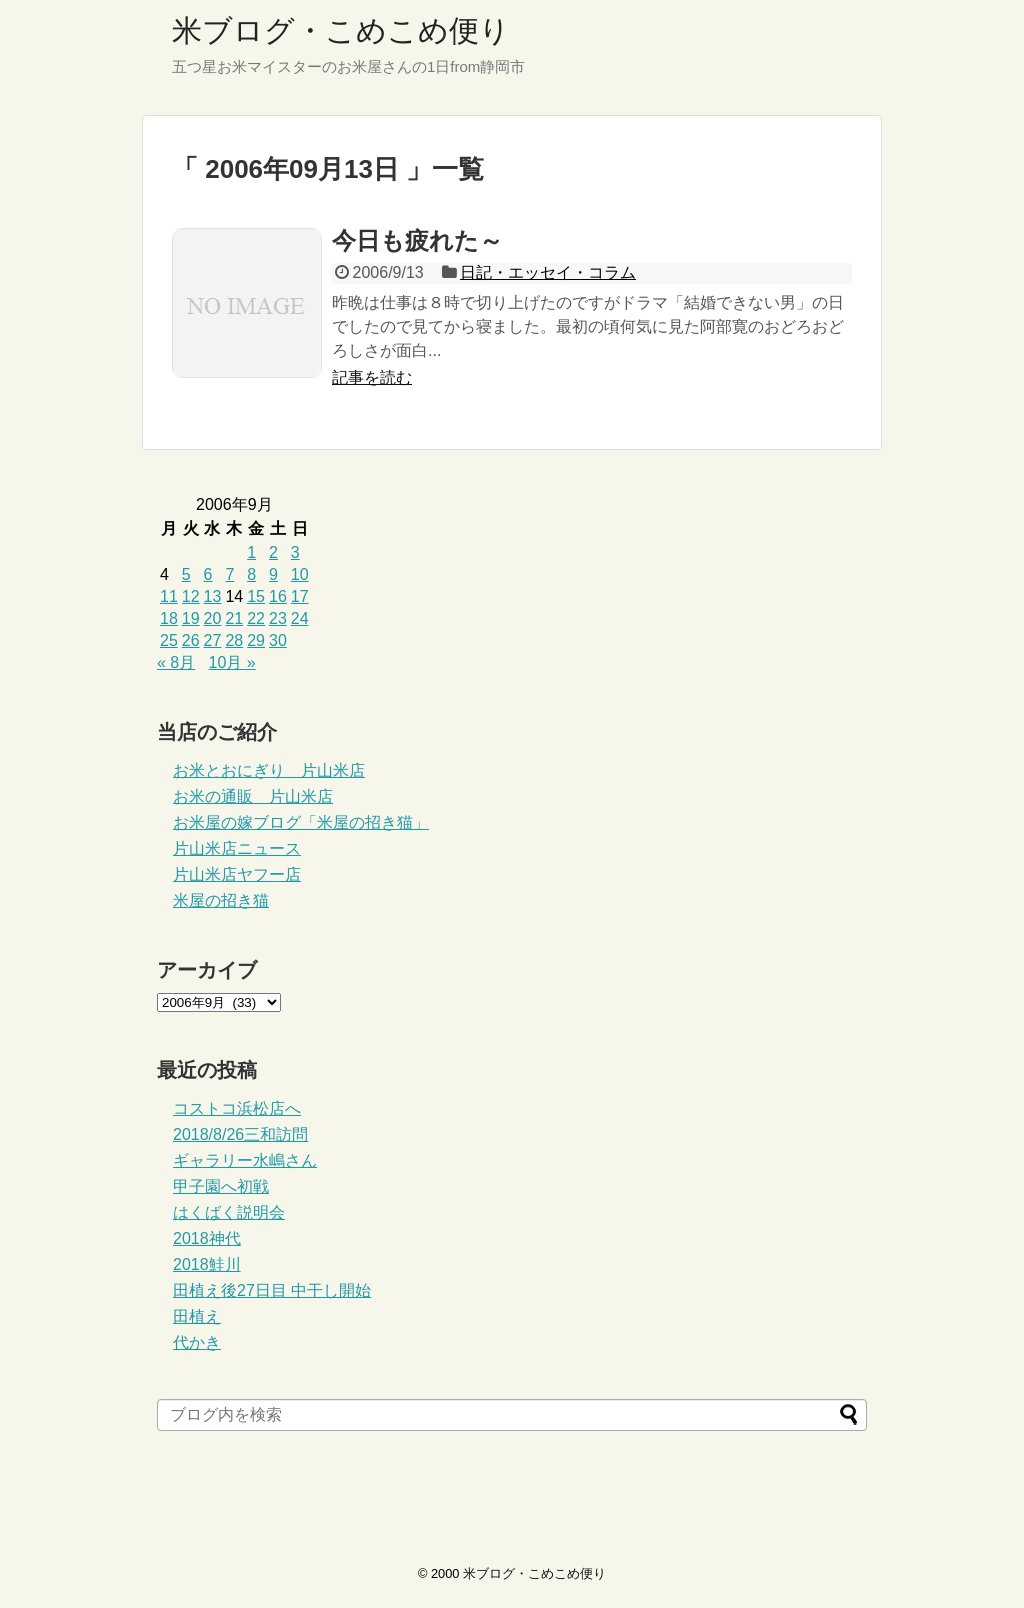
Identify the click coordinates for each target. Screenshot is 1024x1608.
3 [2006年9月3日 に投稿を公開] (295, 552)
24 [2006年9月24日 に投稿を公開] (300, 618)
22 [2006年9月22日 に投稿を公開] (256, 618)
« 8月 (176, 662)
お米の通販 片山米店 (253, 796)
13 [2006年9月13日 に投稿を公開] (213, 596)
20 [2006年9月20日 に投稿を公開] (213, 618)
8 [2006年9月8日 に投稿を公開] (251, 574)
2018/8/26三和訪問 (240, 1134)
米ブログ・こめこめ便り (341, 30)
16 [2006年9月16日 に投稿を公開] (278, 596)
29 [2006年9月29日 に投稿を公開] (256, 640)
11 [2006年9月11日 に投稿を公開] (169, 596)
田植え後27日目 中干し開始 (272, 1290)
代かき (197, 1342)
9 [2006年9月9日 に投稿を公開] (273, 574)
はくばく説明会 (229, 1212)
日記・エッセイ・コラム (548, 272)
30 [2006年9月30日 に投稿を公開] (278, 640)
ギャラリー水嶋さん (245, 1160)
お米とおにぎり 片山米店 (269, 770)
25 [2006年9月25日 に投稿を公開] (169, 640)
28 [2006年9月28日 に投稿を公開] (234, 640)
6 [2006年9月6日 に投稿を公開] (208, 574)
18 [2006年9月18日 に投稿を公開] (169, 618)
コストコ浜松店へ (237, 1108)
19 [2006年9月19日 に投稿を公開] (191, 618)
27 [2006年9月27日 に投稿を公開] (213, 640)
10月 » (232, 662)
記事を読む (372, 377)
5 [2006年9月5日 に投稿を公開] (186, 574)
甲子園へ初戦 (221, 1186)
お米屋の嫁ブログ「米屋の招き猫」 (301, 822)
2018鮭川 (207, 1264)
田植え (197, 1316)
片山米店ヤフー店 (237, 874)
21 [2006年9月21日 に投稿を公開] (234, 618)
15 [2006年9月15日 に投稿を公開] (256, 596)
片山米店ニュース (237, 848)
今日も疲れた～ (417, 240)
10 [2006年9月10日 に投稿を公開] (300, 574)
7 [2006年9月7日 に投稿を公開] (229, 574)
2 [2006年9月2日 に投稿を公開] (273, 552)
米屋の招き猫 (221, 900)
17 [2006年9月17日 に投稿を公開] (300, 596)
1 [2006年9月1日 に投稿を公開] (251, 552)
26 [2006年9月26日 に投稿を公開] (191, 640)
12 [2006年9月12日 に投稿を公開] (191, 596)
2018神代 (207, 1238)
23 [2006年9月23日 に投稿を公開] (278, 618)
